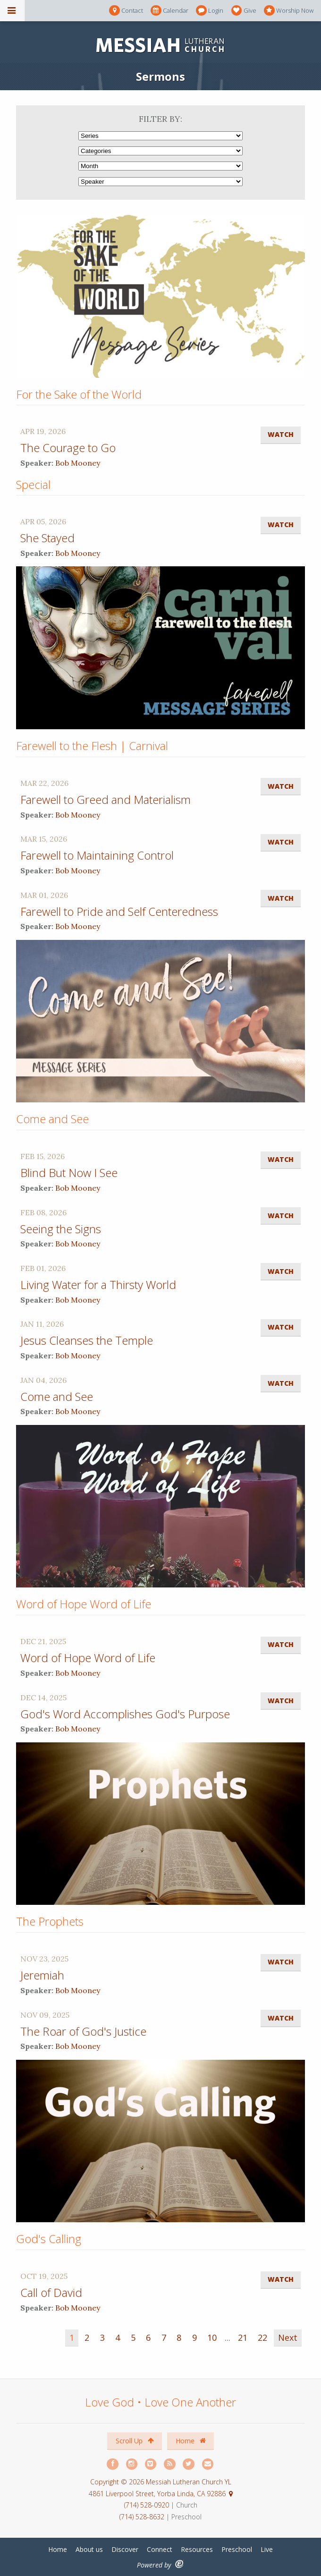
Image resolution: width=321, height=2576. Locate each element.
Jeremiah (42, 1975)
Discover (124, 2549)
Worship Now (288, 10)
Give (243, 10)
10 (212, 2337)
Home (191, 2440)
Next (287, 2337)
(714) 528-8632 (141, 2516)
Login (209, 10)
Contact (126, 10)
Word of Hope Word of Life (87, 1657)
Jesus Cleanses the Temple (86, 1340)
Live (267, 2549)
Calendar (169, 10)
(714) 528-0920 (147, 2504)
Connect (159, 2549)
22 (262, 2337)
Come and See (56, 1396)
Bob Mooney (77, 463)
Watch (281, 434)
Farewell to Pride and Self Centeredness (119, 911)
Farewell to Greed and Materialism (105, 799)
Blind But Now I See (69, 1172)
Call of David (51, 2292)
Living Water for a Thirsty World (98, 1284)
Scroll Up (135, 2440)
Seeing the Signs (60, 1229)
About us (89, 2549)
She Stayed (47, 538)
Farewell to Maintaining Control (97, 855)
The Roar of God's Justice (83, 2031)
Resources (197, 2549)
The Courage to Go (68, 447)
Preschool (236, 2549)
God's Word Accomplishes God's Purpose (125, 1714)
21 (242, 2337)
